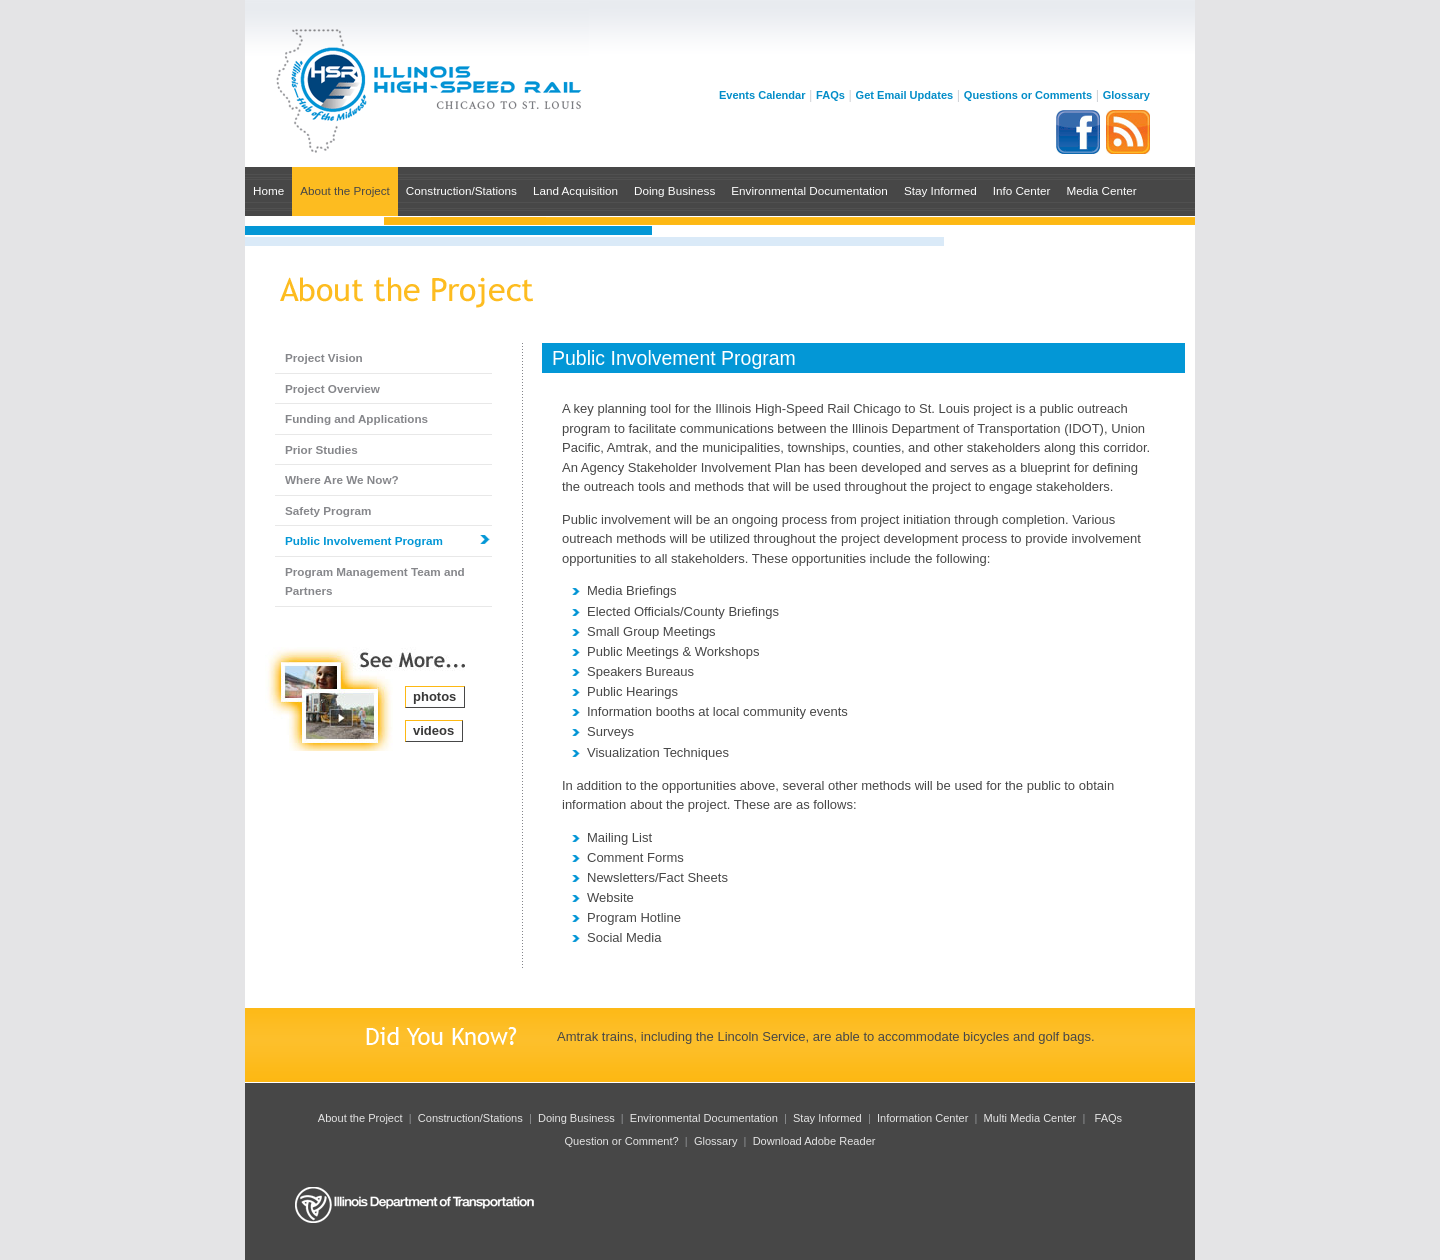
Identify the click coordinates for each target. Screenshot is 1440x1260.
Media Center (1101, 190)
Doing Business (674, 190)
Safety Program (328, 510)
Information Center (923, 1118)
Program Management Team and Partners (375, 581)
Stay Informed (940, 190)
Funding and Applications (356, 418)
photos (434, 696)
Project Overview (332, 388)
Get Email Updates (905, 95)
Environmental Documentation (809, 190)
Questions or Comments (1028, 95)
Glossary (1126, 95)
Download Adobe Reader (814, 1141)
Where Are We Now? (342, 479)
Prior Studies (321, 449)
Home (268, 190)
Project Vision (324, 357)
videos (433, 730)
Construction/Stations (461, 190)
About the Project (345, 190)
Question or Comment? (622, 1141)
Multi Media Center (1030, 1118)
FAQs (830, 95)
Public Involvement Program (364, 540)
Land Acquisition (575, 190)
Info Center (1022, 190)
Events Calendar (762, 95)
